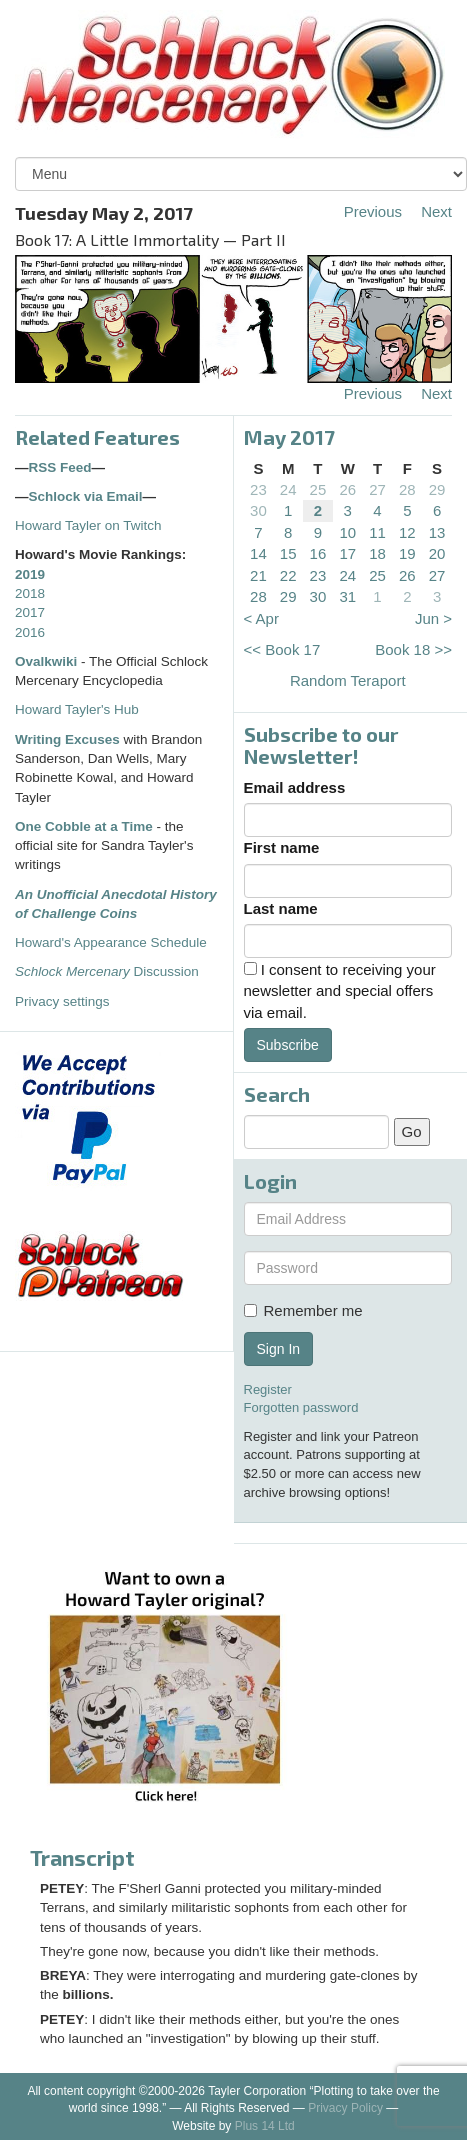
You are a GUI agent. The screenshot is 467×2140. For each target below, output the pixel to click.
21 (258, 575)
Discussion (107, 971)
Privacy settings (62, 1001)
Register (268, 1389)
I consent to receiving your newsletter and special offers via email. (340, 991)
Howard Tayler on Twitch (88, 525)
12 (407, 532)
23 (258, 489)
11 (377, 532)
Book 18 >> (413, 649)
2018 (30, 593)
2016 (30, 632)
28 (407, 489)
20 (437, 553)
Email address (295, 787)
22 (288, 575)
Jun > (433, 618)
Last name (281, 908)
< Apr (261, 618)
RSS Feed (60, 467)
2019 (30, 574)
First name (282, 847)
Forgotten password (301, 1407)
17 (347, 553)
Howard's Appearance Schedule (111, 942)
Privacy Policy (345, 2108)
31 (347, 596)
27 (377, 489)
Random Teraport (348, 680)
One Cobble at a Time (84, 826)
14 (258, 553)
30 (258, 510)
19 (407, 553)
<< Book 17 (282, 649)
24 (288, 489)
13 (437, 532)
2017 (30, 612)
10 (347, 532)
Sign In (279, 1349)
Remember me (303, 1310)
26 (347, 489)
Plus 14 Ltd (265, 2126)
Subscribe (288, 1045)
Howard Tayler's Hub (77, 709)
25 (318, 489)
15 (288, 553)
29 (437, 489)
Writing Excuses (67, 739)
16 (318, 553)
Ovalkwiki (48, 661)
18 (377, 553)
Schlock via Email (86, 496)
